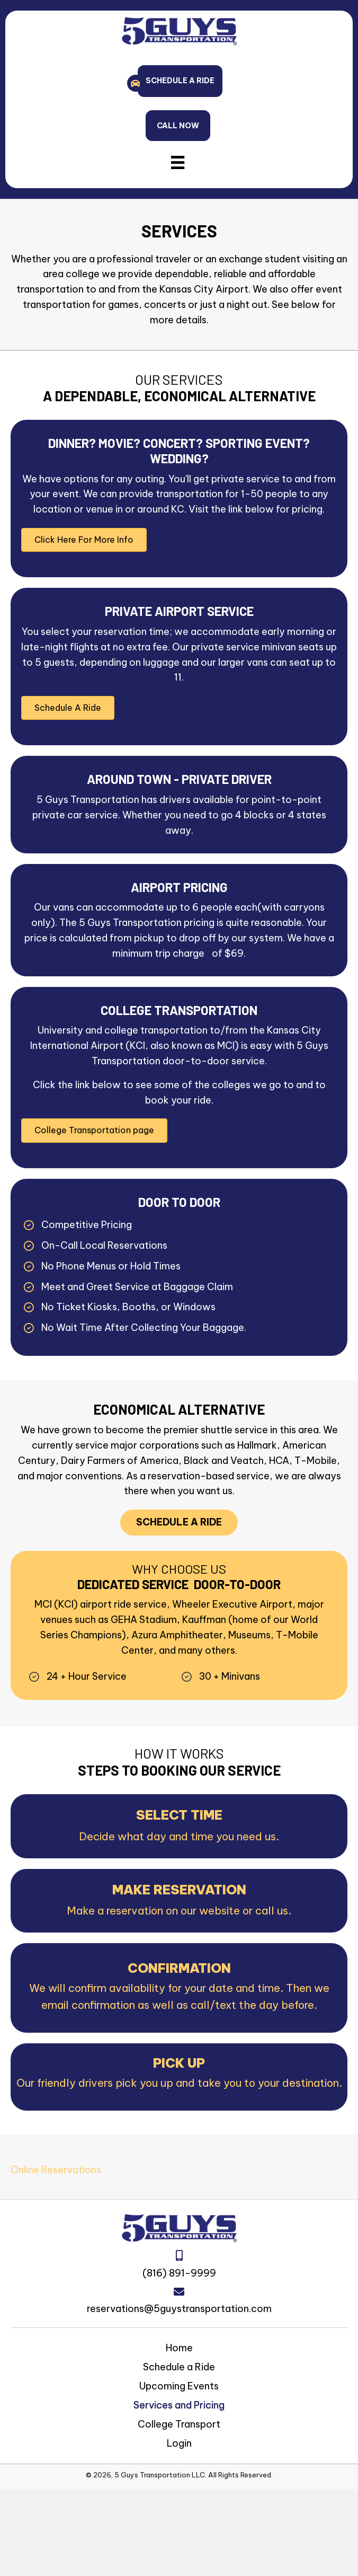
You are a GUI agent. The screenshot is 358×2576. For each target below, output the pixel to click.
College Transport (179, 2424)
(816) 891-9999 (179, 2273)
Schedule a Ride (179, 2367)
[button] (178, 126)
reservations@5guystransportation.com (179, 2308)
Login (179, 2443)
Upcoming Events (179, 2386)
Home (179, 2348)
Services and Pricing (179, 2405)
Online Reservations (56, 2170)
